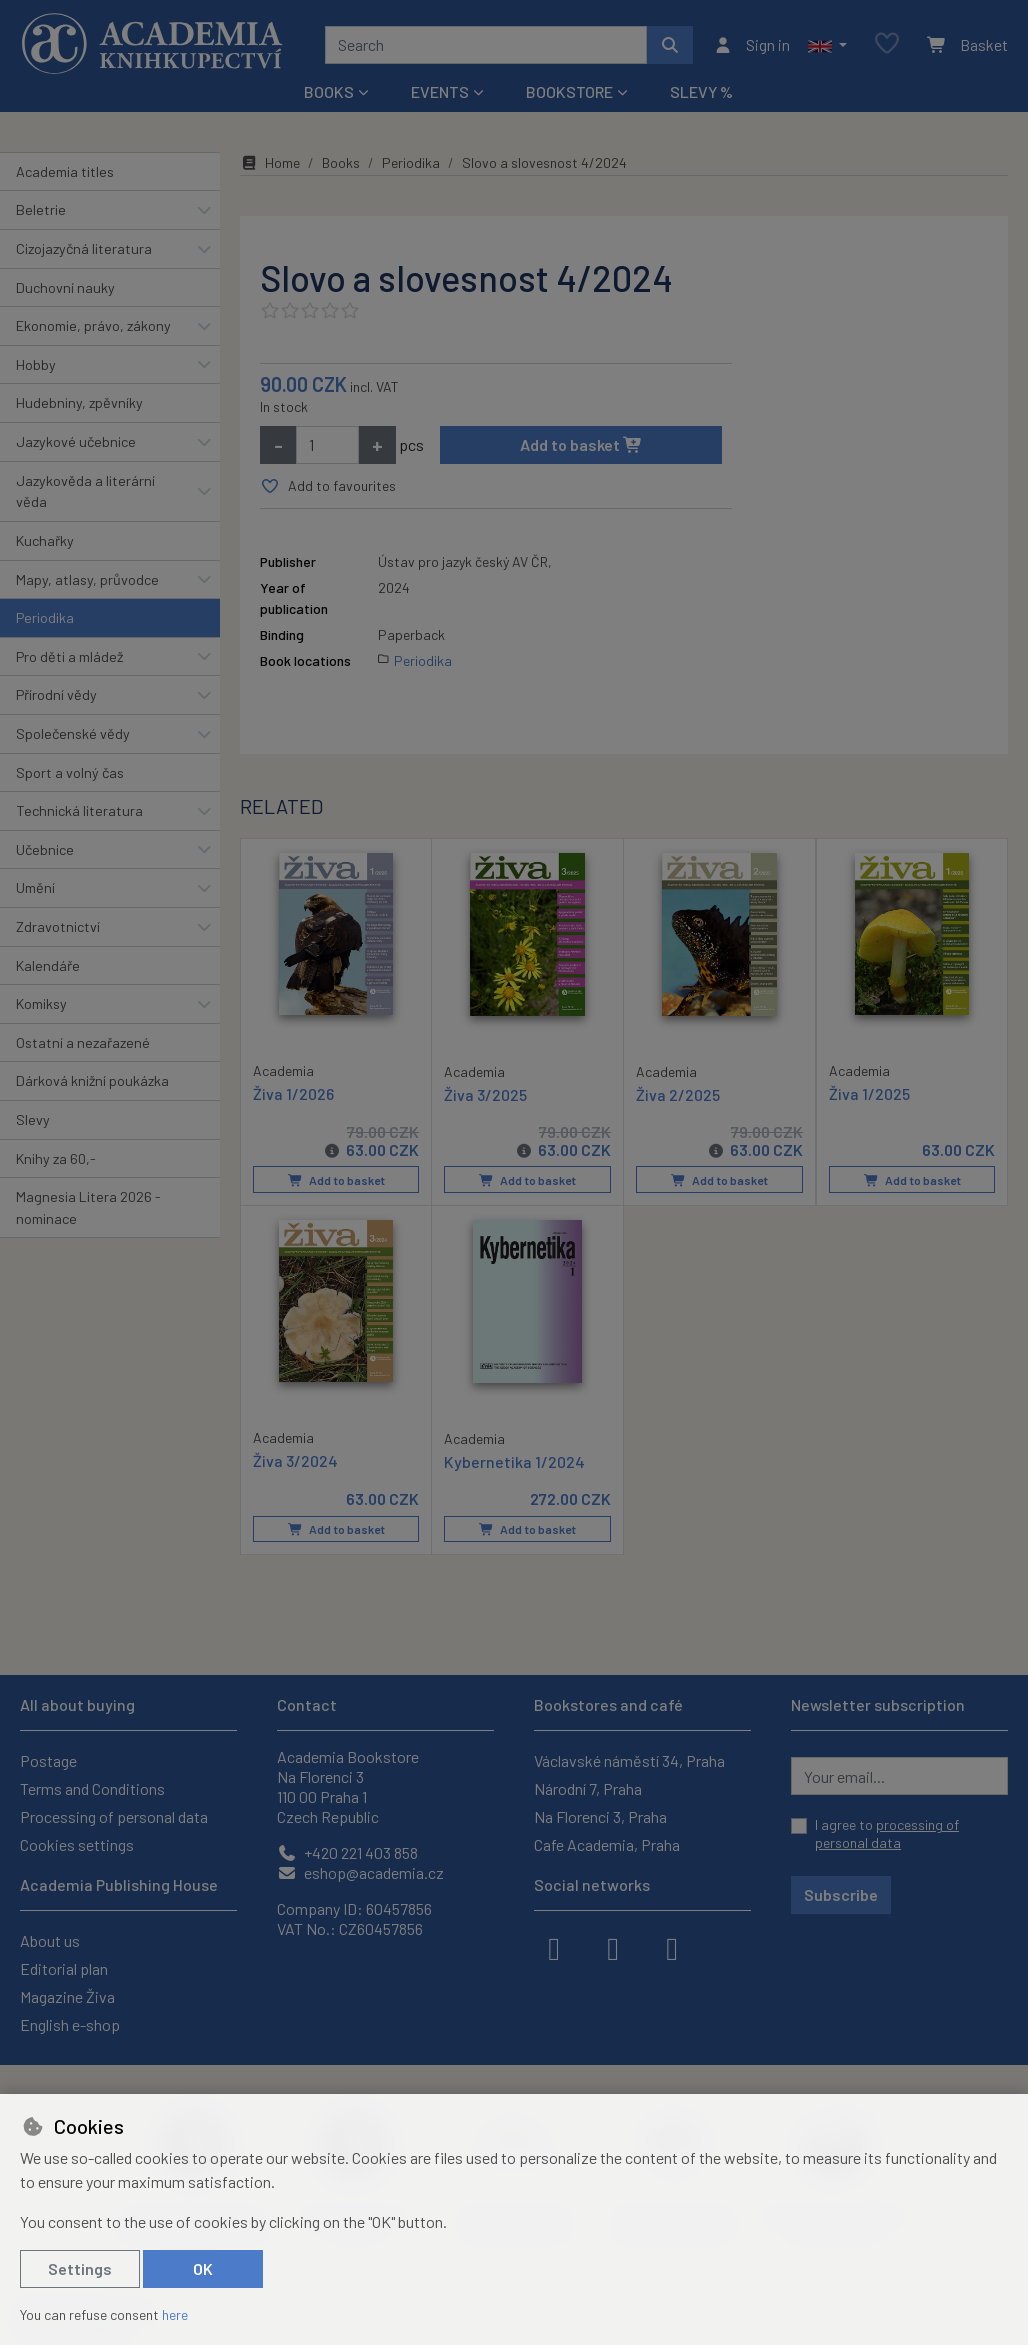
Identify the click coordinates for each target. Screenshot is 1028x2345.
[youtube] (672, 1947)
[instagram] (613, 1947)
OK (203, 2268)
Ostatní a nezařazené (83, 1042)
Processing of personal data (114, 1816)
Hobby (36, 364)
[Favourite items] (887, 44)
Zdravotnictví (58, 926)
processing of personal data (887, 1833)
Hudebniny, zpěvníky (79, 402)
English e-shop (70, 2024)
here (175, 2314)
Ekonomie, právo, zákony (93, 325)
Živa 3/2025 (485, 1093)
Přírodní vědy (56, 694)
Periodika (45, 617)
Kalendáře (48, 965)
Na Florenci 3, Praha (600, 1816)
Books (341, 162)
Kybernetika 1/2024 (514, 1460)
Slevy (33, 1119)
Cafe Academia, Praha (607, 1844)
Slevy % (701, 91)
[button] (827, 45)
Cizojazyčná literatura (84, 248)
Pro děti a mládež (69, 656)
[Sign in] (751, 45)
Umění (35, 887)
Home (270, 162)
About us (50, 1940)
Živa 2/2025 (678, 1093)
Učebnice (45, 849)
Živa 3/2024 (295, 1459)
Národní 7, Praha (588, 1788)
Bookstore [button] (569, 91)
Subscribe (841, 1894)
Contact (307, 1704)
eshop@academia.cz (360, 1872)
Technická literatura (79, 810)
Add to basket (581, 444)
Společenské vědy (73, 733)
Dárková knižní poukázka (92, 1080)
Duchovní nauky (65, 287)
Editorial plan (64, 1968)
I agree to (887, 1833)
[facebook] (554, 1947)
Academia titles (65, 171)
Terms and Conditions (92, 1788)
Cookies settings (77, 1844)
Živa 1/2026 (293, 1092)
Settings (80, 2268)
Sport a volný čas (70, 772)
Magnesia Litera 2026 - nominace (88, 1207)
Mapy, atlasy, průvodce (87, 579)
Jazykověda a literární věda (85, 491)
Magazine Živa (67, 1996)
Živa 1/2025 (869, 1092)
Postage (48, 1760)
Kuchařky (45, 540)
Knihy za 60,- (56, 1158)
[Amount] (327, 445)
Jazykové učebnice (76, 441)
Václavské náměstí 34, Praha (629, 1760)
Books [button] (329, 91)
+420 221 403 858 (347, 1852)
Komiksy (41, 1003)
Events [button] (440, 91)
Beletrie (41, 209)
